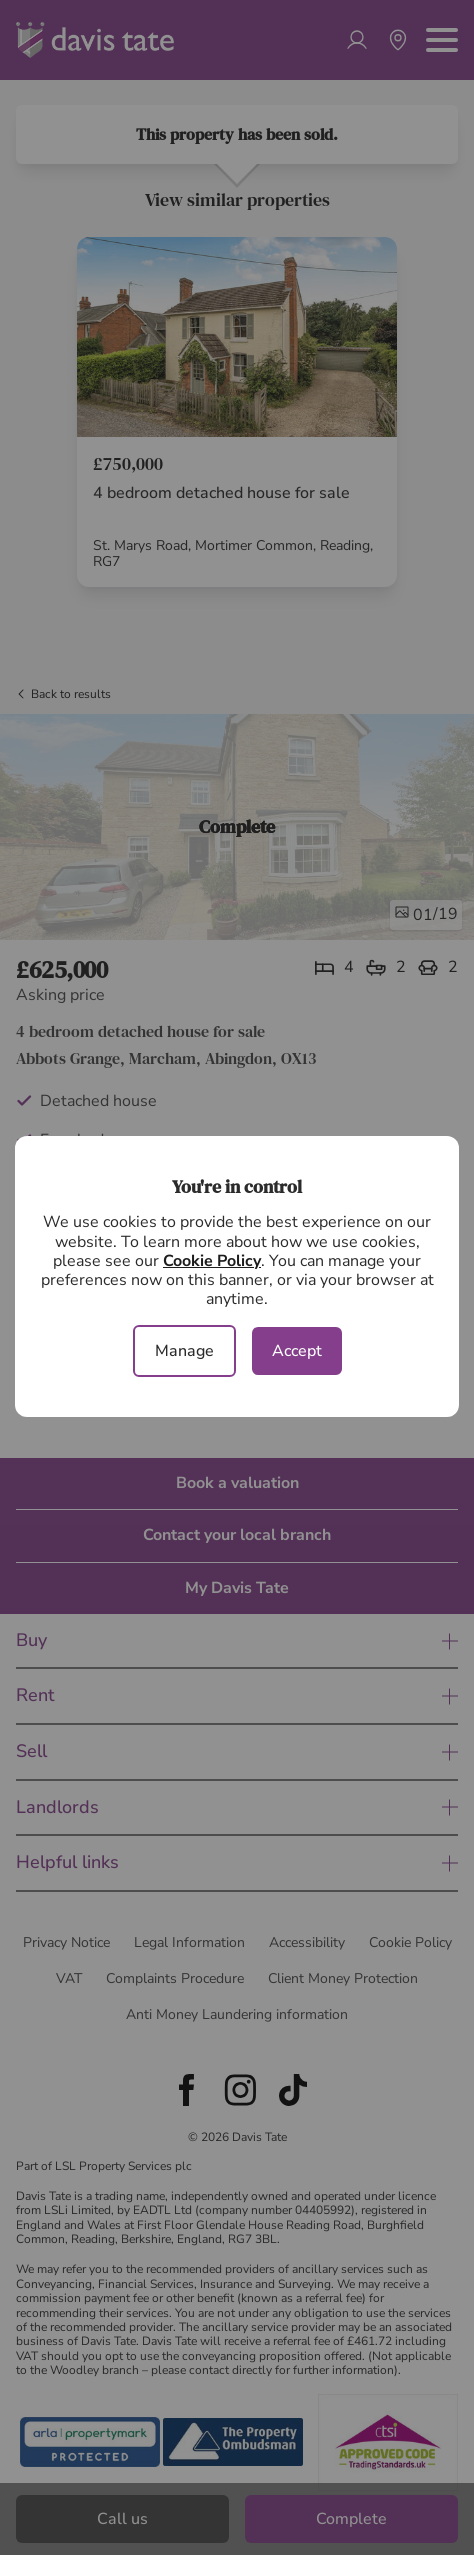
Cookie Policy (212, 1261)
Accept (297, 1351)
